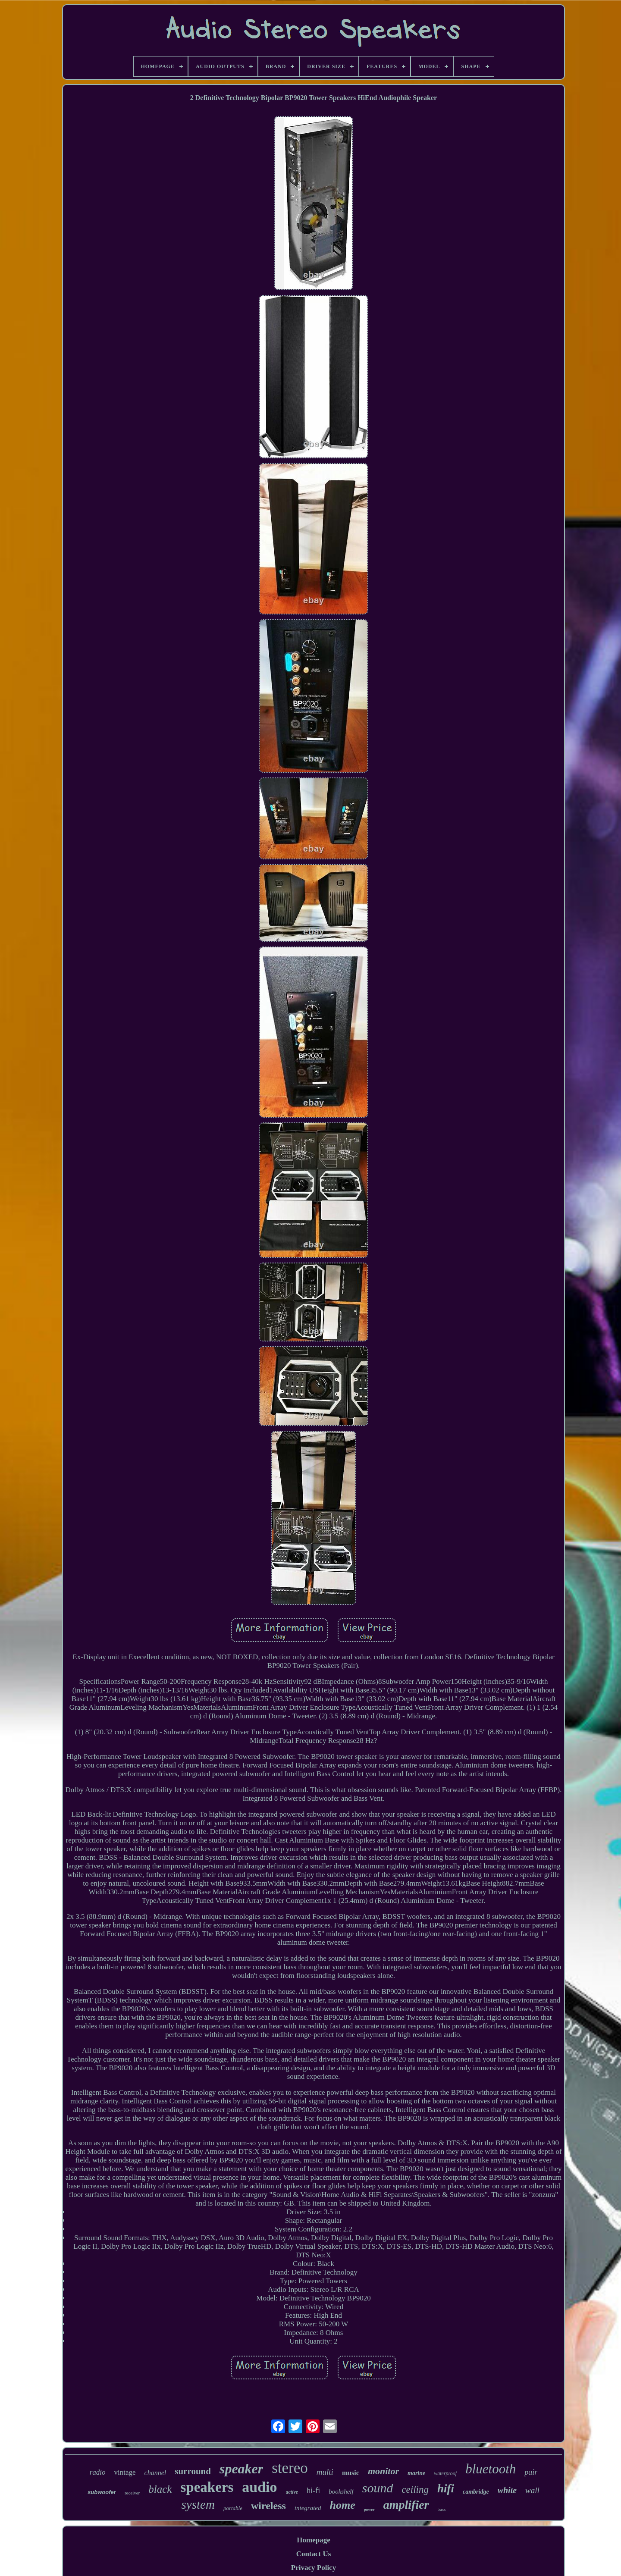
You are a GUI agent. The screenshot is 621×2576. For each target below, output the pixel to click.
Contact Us (313, 2554)
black (160, 2489)
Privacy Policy (313, 2567)
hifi (445, 2488)
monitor (383, 2471)
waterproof (445, 2473)
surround (193, 2471)
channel (155, 2472)
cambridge (476, 2491)
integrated (308, 2507)
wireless (268, 2505)
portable (232, 2508)
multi (325, 2471)
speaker (241, 2468)
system (198, 2504)
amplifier (406, 2504)
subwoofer (102, 2492)
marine (416, 2473)
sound (377, 2488)
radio (98, 2472)
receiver (132, 2492)
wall (532, 2490)
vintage (125, 2472)
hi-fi (313, 2490)
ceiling (415, 2489)
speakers (206, 2487)
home (342, 2505)
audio (259, 2487)
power (369, 2509)
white (507, 2490)
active (292, 2492)
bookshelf (341, 2491)
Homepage (313, 2540)
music (350, 2472)
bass (441, 2509)
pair (530, 2472)
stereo (290, 2468)
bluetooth (490, 2468)
